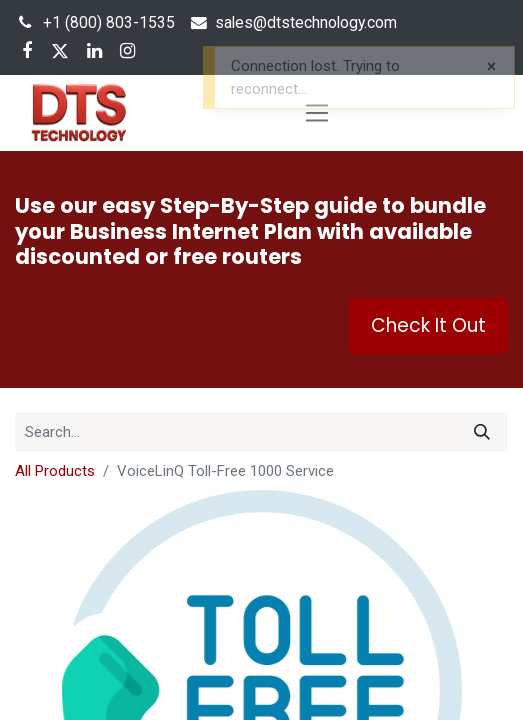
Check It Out (428, 325)
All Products (55, 471)
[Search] (482, 432)
